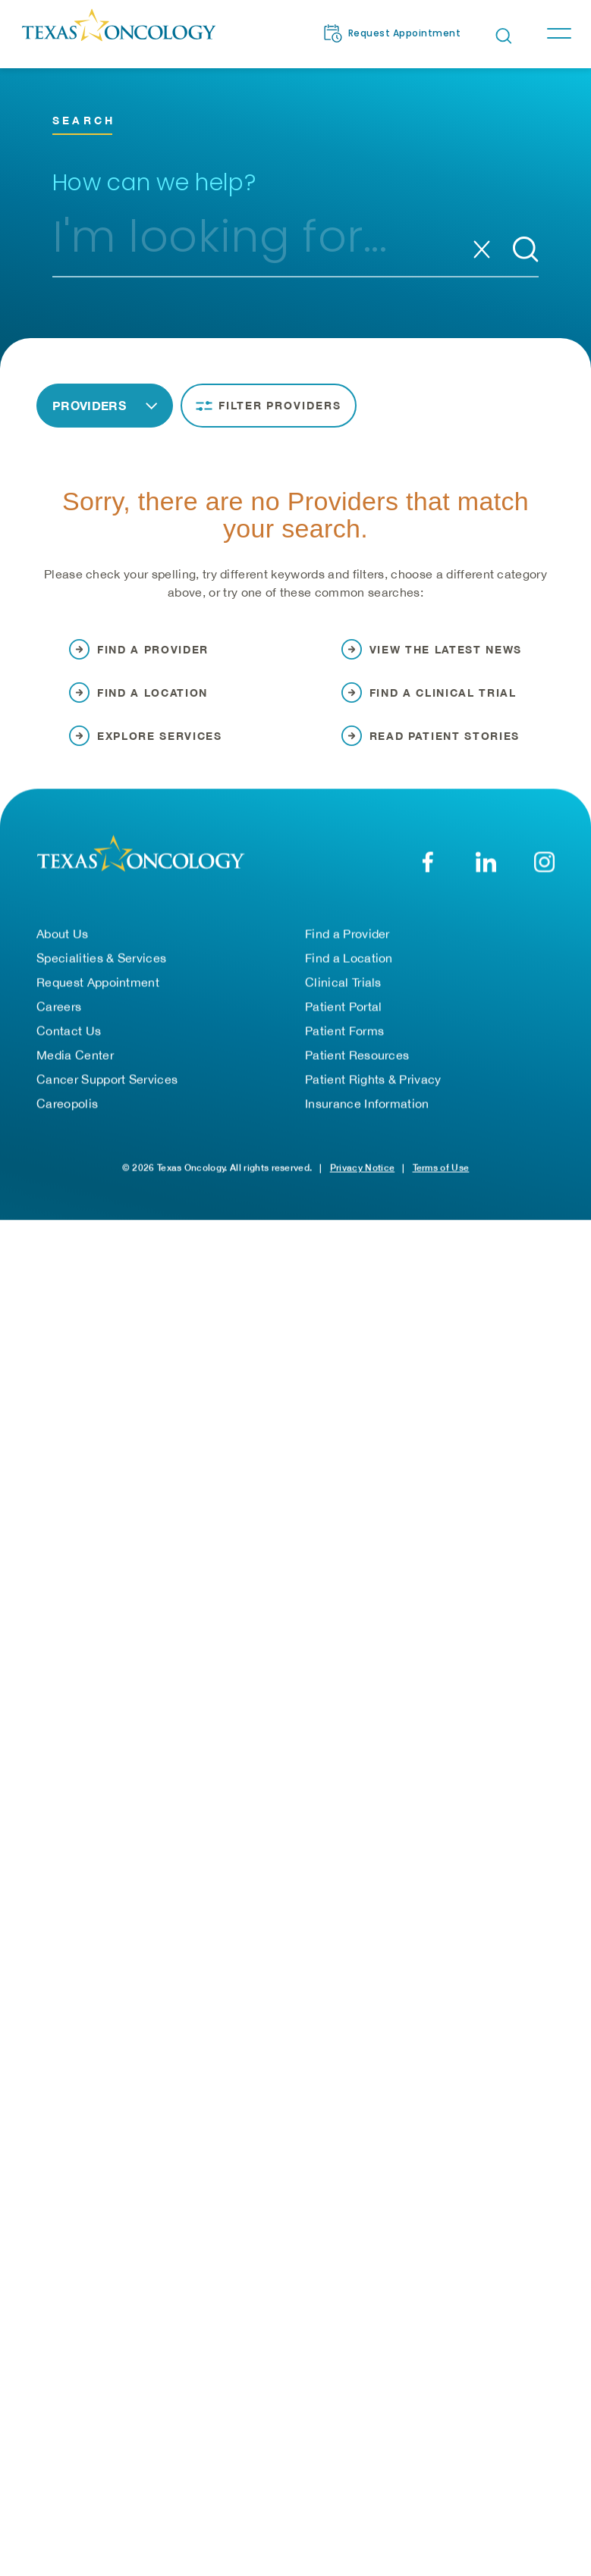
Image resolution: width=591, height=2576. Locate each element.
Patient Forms (344, 1040)
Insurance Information (367, 1113)
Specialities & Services (101, 967)
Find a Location (349, 967)
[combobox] (259, 243)
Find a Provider (347, 943)
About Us (62, 943)
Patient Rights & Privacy (373, 1088)
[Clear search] (482, 249)
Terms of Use (441, 1177)
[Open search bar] (503, 36)
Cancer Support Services (107, 1088)
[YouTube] (544, 871)
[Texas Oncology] (118, 33)
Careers (58, 1016)
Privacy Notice (362, 1177)
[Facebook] (427, 871)
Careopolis (67, 1113)
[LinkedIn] (486, 871)
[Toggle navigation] (558, 33)
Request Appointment (97, 991)
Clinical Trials (343, 991)
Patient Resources (357, 1064)
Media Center (75, 1064)
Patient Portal (343, 1016)
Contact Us (68, 1040)
